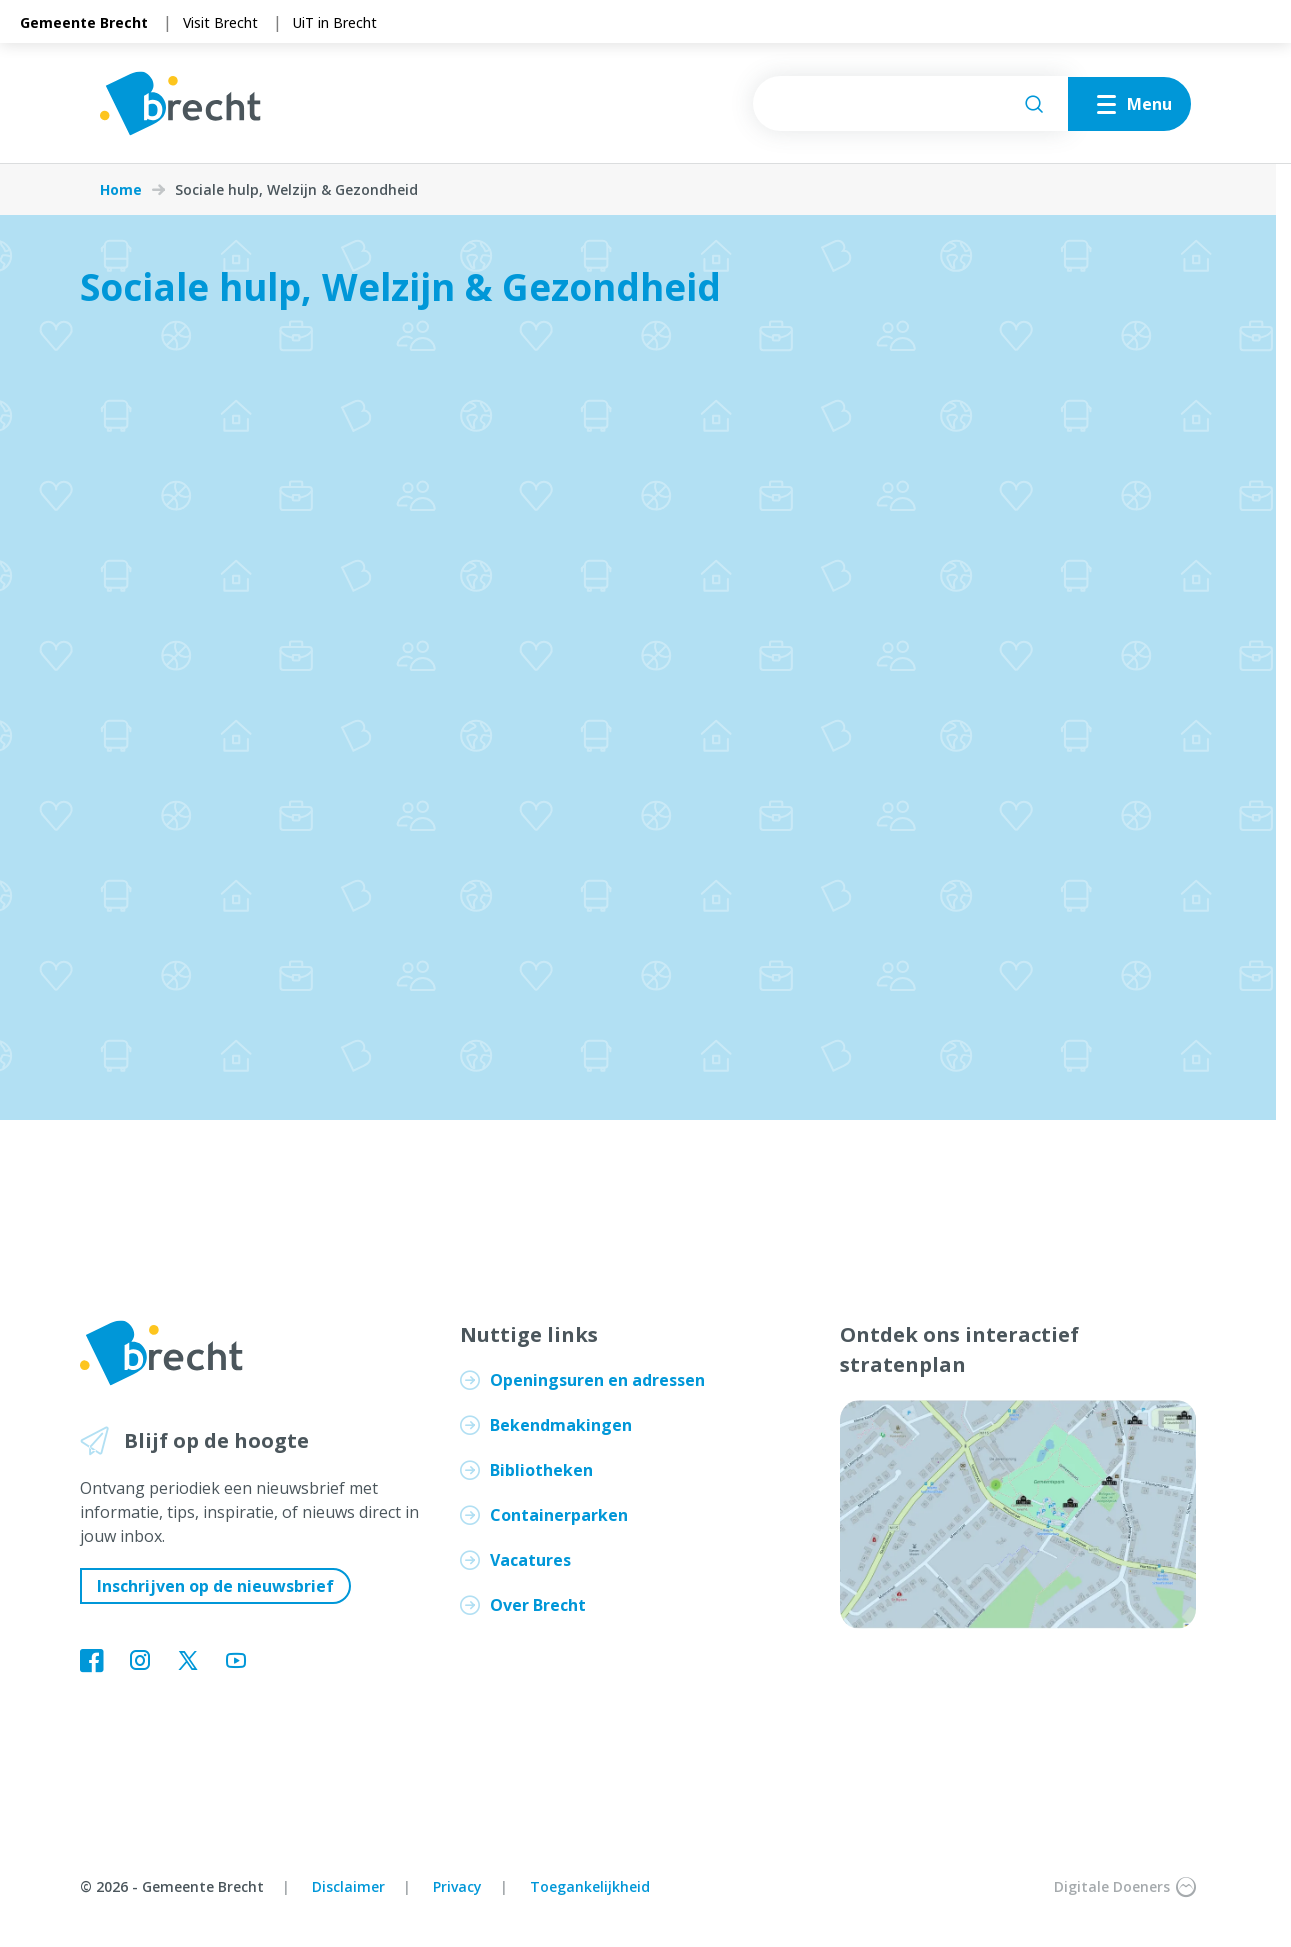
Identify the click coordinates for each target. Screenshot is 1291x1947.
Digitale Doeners (1125, 1887)
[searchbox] (910, 103)
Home (121, 190)
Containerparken (559, 1515)
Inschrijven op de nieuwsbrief (215, 1586)
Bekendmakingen (561, 1425)
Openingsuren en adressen (597, 1380)
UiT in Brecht (335, 22)
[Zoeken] (1034, 104)
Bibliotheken (541, 1470)
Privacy (457, 1886)
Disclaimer (348, 1886)
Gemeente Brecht (84, 22)
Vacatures (530, 1560)
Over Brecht (538, 1605)
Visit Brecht (220, 22)
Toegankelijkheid (590, 1886)
